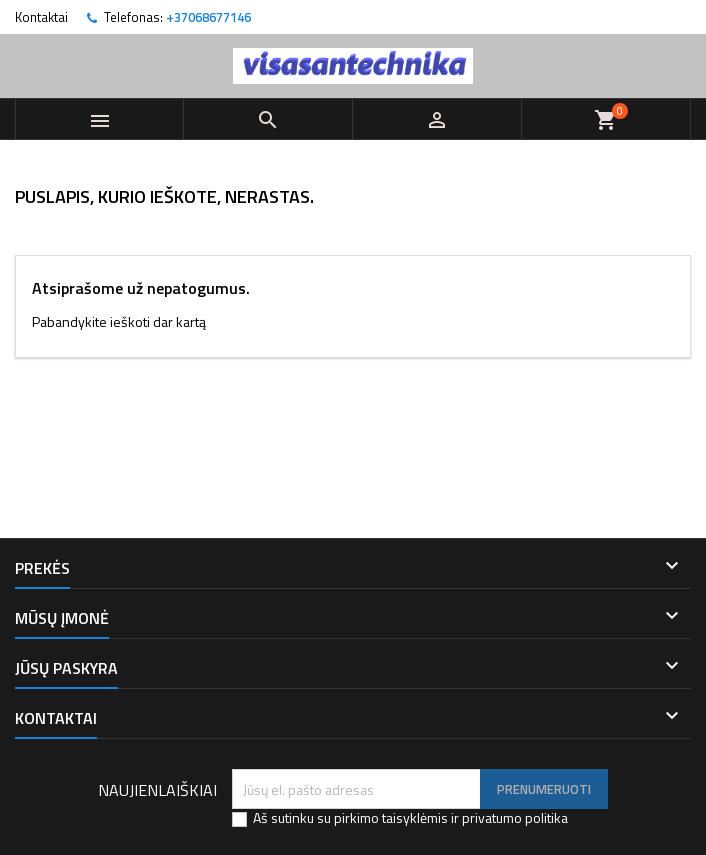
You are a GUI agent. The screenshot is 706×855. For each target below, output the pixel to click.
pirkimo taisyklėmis (391, 817)
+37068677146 (208, 17)
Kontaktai (41, 17)
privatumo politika (515, 817)
